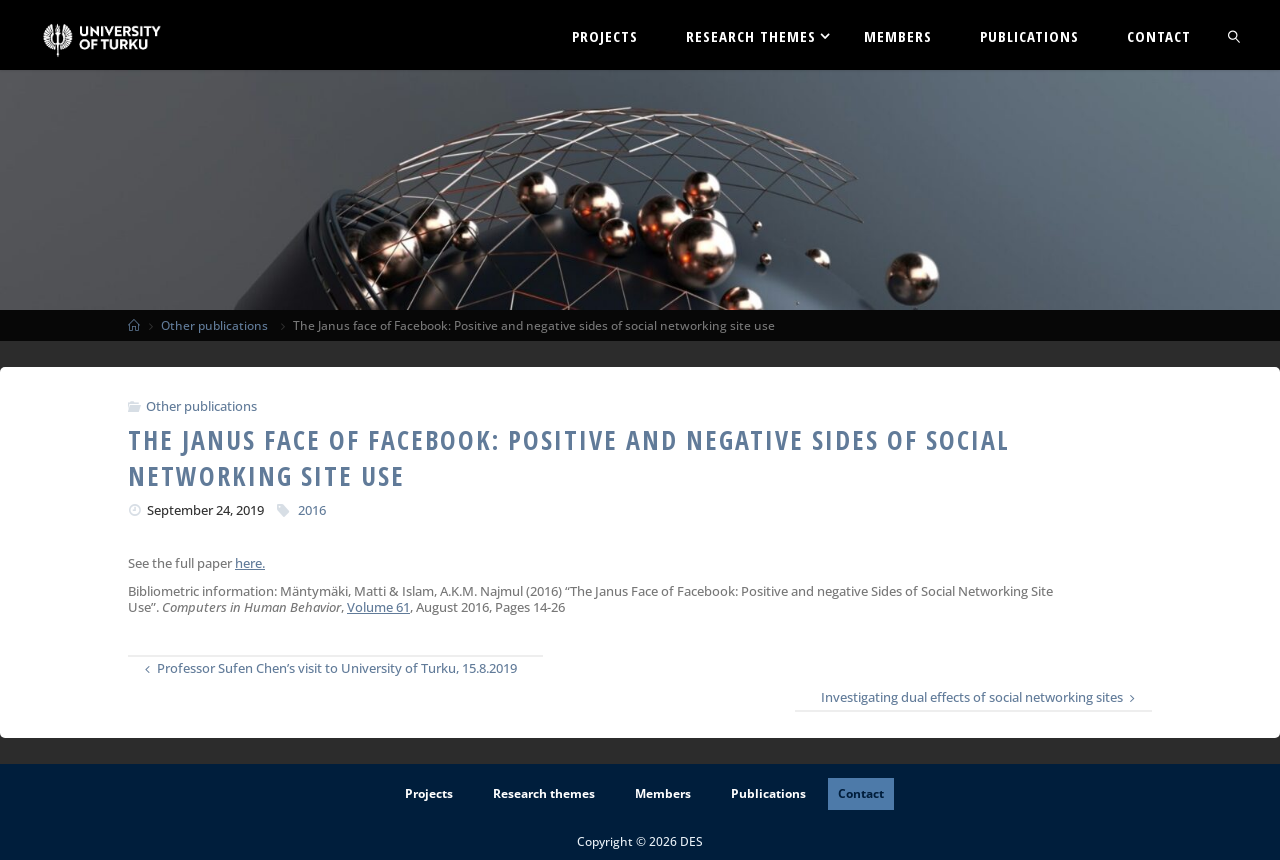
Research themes (544, 793)
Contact (861, 793)
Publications (768, 793)
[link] (1235, 35)
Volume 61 (378, 607)
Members (663, 793)
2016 (312, 510)
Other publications (214, 325)
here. (250, 563)
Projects (429, 793)
